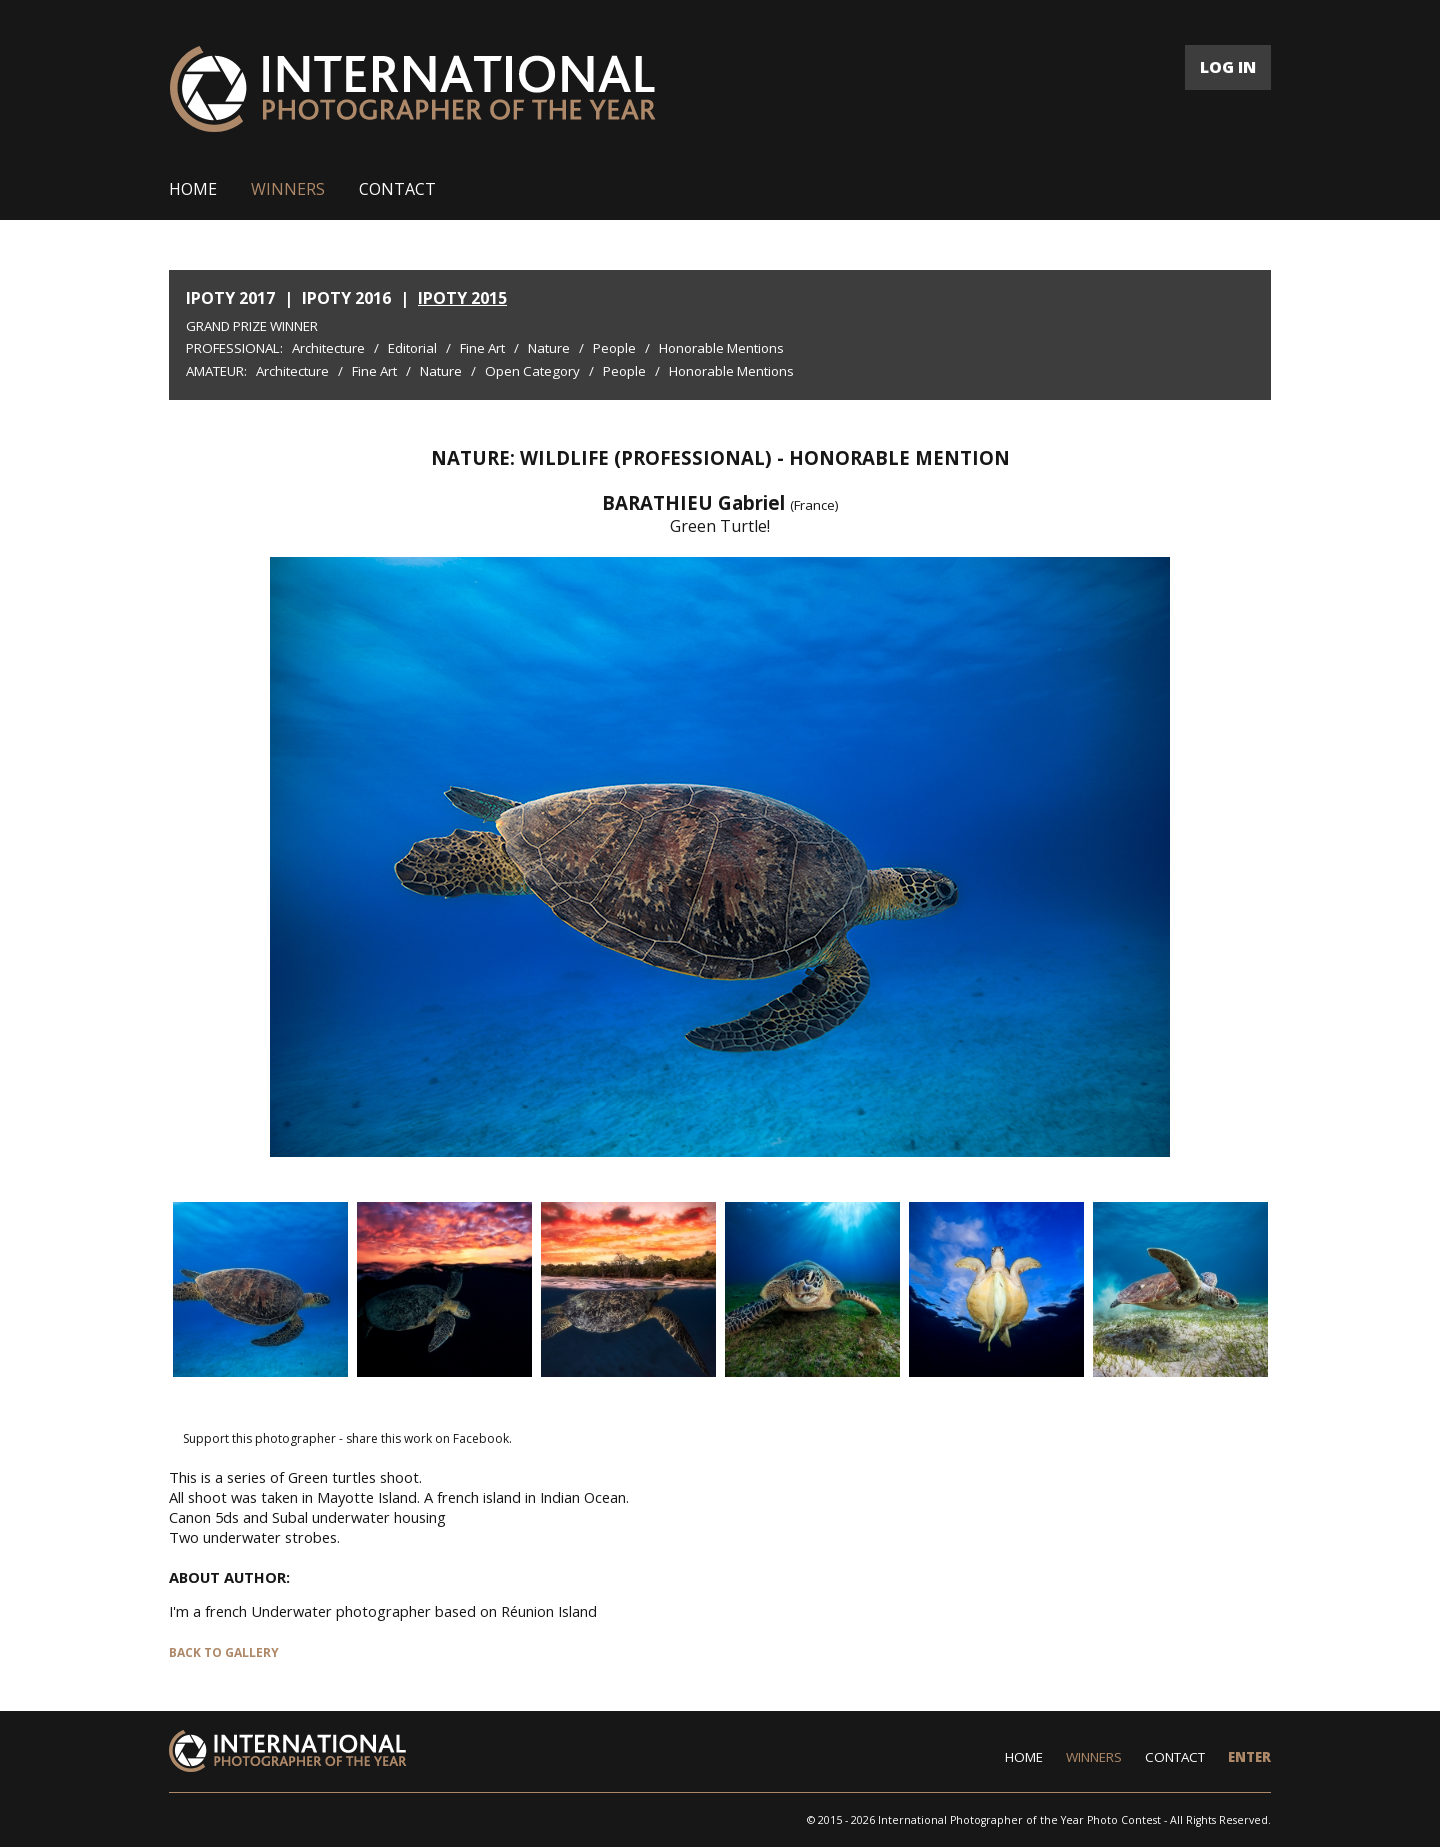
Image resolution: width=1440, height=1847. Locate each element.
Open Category (532, 371)
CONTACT (397, 189)
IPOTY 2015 (462, 298)
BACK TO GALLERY (224, 1652)
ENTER (1249, 1757)
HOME (193, 189)
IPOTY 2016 (346, 298)
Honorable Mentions (721, 348)
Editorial (412, 348)
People (614, 348)
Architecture (328, 348)
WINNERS (288, 189)
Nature (549, 348)
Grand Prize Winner (252, 326)
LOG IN (1228, 67)
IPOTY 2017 (230, 298)
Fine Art (482, 348)
